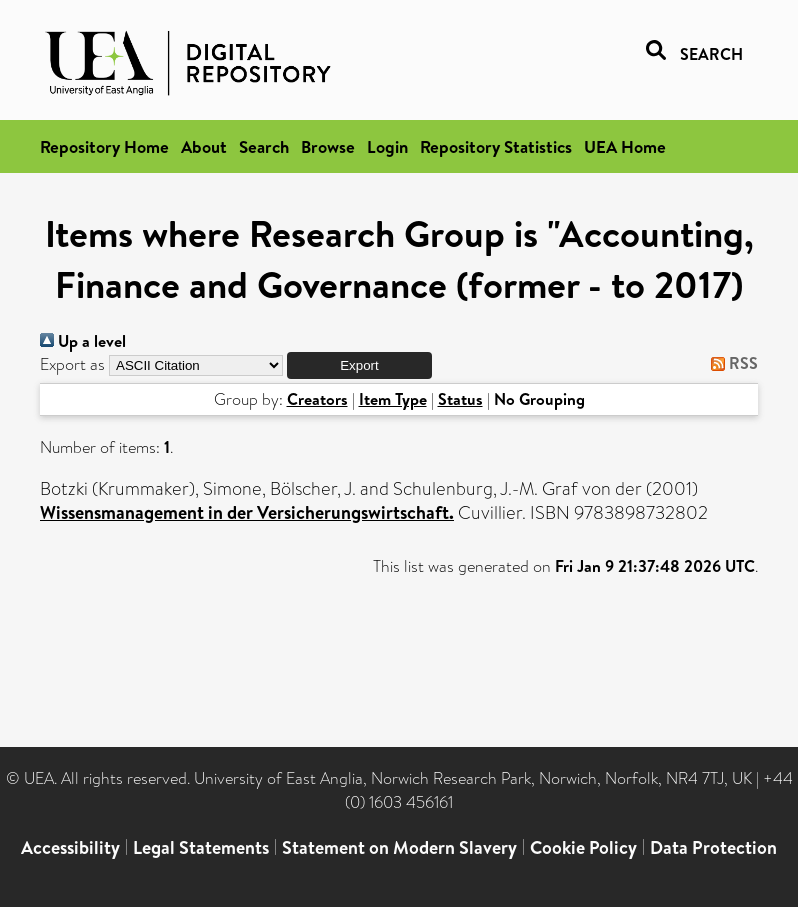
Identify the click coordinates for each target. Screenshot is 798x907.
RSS (730, 363)
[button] (359, 365)
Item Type (393, 399)
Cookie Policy (583, 847)
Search (264, 146)
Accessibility (70, 847)
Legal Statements (201, 847)
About (204, 146)
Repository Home (104, 146)
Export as (72, 364)
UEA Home (625, 146)
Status (460, 399)
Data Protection (713, 847)
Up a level (83, 341)
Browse (328, 146)
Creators (317, 399)
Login (387, 146)
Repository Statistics (496, 146)
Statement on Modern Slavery (399, 847)
